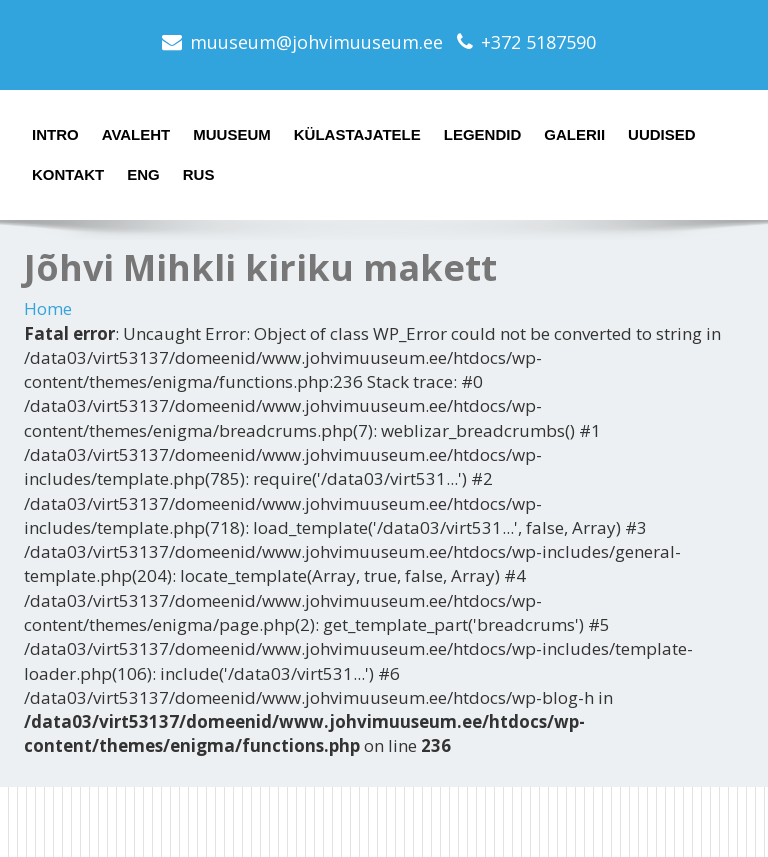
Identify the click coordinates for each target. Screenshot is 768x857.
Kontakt (68, 174)
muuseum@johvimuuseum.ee (316, 42)
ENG (143, 174)
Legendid (483, 134)
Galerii (574, 134)
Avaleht (136, 134)
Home (48, 308)
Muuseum (232, 134)
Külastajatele (357, 134)
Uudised (662, 134)
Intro (55, 134)
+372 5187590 (538, 42)
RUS (199, 174)
